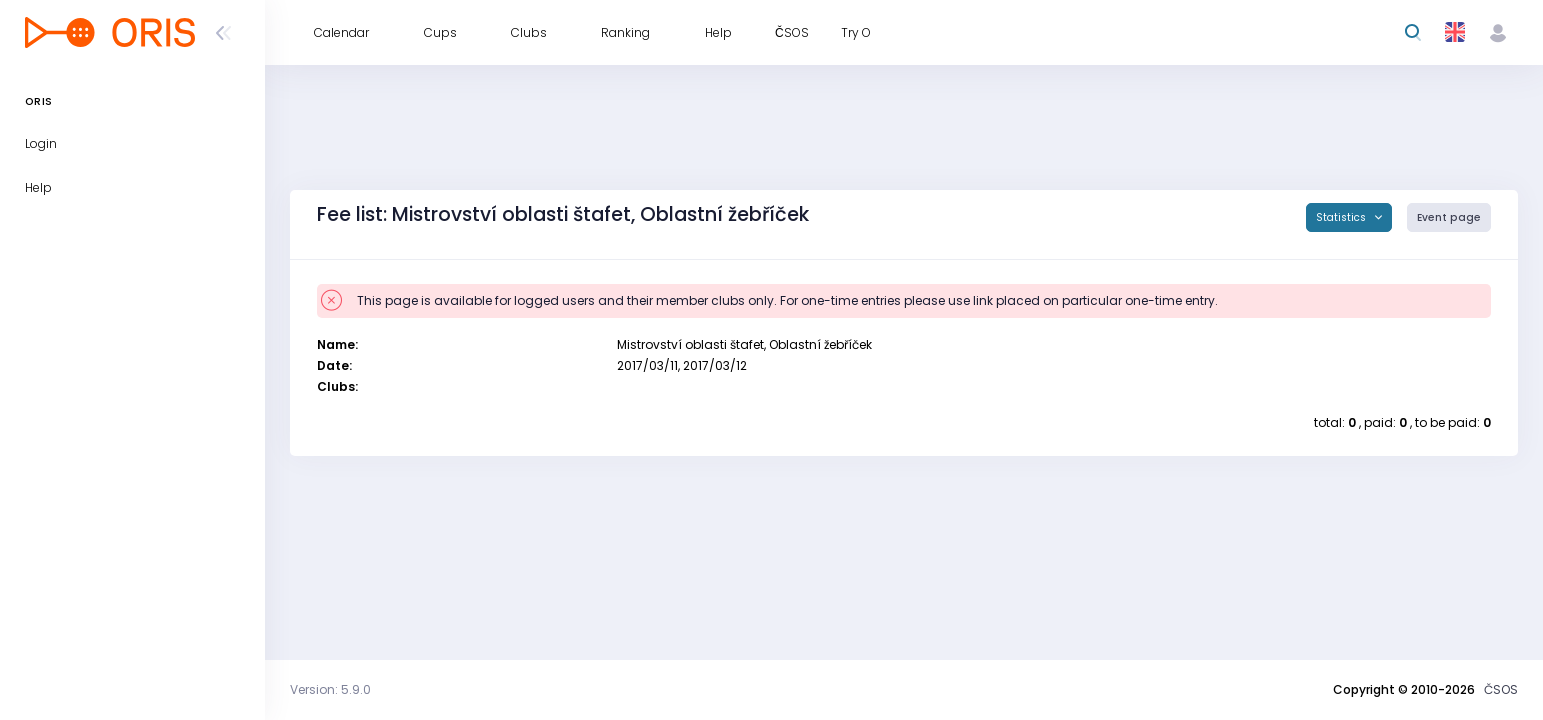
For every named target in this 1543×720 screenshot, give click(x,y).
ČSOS (1501, 689)
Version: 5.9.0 (330, 689)
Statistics (1342, 217)
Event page (1449, 217)
